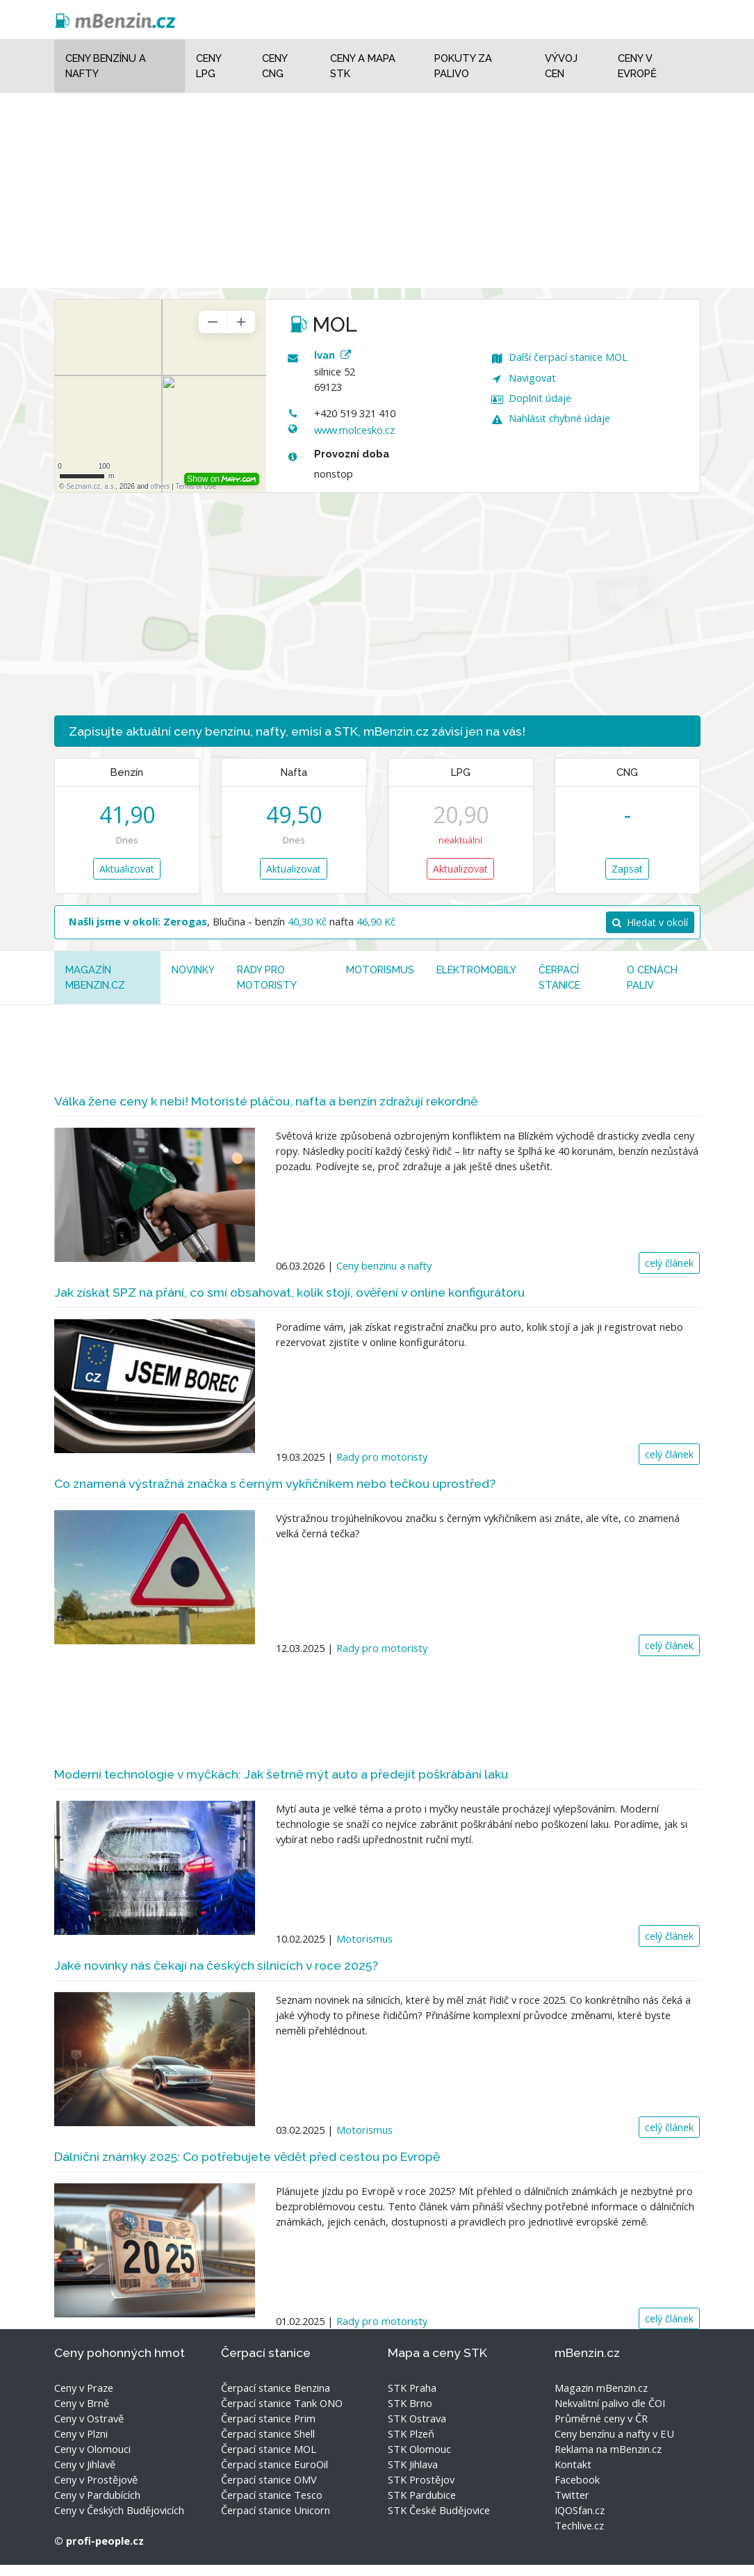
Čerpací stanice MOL (268, 2449)
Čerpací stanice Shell (268, 2433)
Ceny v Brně (81, 2403)
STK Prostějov (421, 2479)
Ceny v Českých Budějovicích (119, 2510)
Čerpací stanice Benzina (275, 2388)
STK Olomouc (419, 2449)
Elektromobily (476, 969)
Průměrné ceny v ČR (601, 2418)
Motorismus (380, 969)
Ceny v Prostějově (96, 2479)
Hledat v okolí (650, 922)
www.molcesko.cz (354, 430)
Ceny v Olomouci (92, 2449)
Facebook (577, 2479)
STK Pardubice (422, 2495)
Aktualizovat (126, 868)
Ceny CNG (274, 65)
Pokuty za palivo (463, 65)
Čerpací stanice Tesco (271, 2495)
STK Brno (410, 2403)
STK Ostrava (417, 2418)
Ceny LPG (208, 65)
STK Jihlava (413, 2464)
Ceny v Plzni (81, 2433)
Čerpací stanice (559, 977)
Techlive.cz (579, 2525)
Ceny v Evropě (637, 65)
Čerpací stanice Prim (268, 2418)
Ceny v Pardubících (97, 2495)
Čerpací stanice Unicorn (275, 2510)
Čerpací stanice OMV (269, 2479)
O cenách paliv (652, 977)
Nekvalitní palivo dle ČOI (610, 2403)
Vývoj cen (561, 65)
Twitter (572, 2495)
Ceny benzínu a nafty (105, 65)
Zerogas (185, 921)
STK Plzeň (411, 2433)
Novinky (193, 969)
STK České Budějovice (439, 2510)
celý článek (669, 1263)
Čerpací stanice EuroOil (274, 2464)
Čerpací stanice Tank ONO (282, 2403)
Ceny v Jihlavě (84, 2464)
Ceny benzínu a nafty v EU (614, 2433)
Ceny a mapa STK (362, 65)
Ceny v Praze (83, 2388)
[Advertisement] (377, 190)
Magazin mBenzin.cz (601, 2388)
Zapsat (627, 868)
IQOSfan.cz (580, 2510)
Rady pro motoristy (267, 977)
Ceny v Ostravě (89, 2418)
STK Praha (412, 2388)
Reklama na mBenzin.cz (608, 2449)
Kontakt (573, 2464)
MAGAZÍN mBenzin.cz (95, 977)
